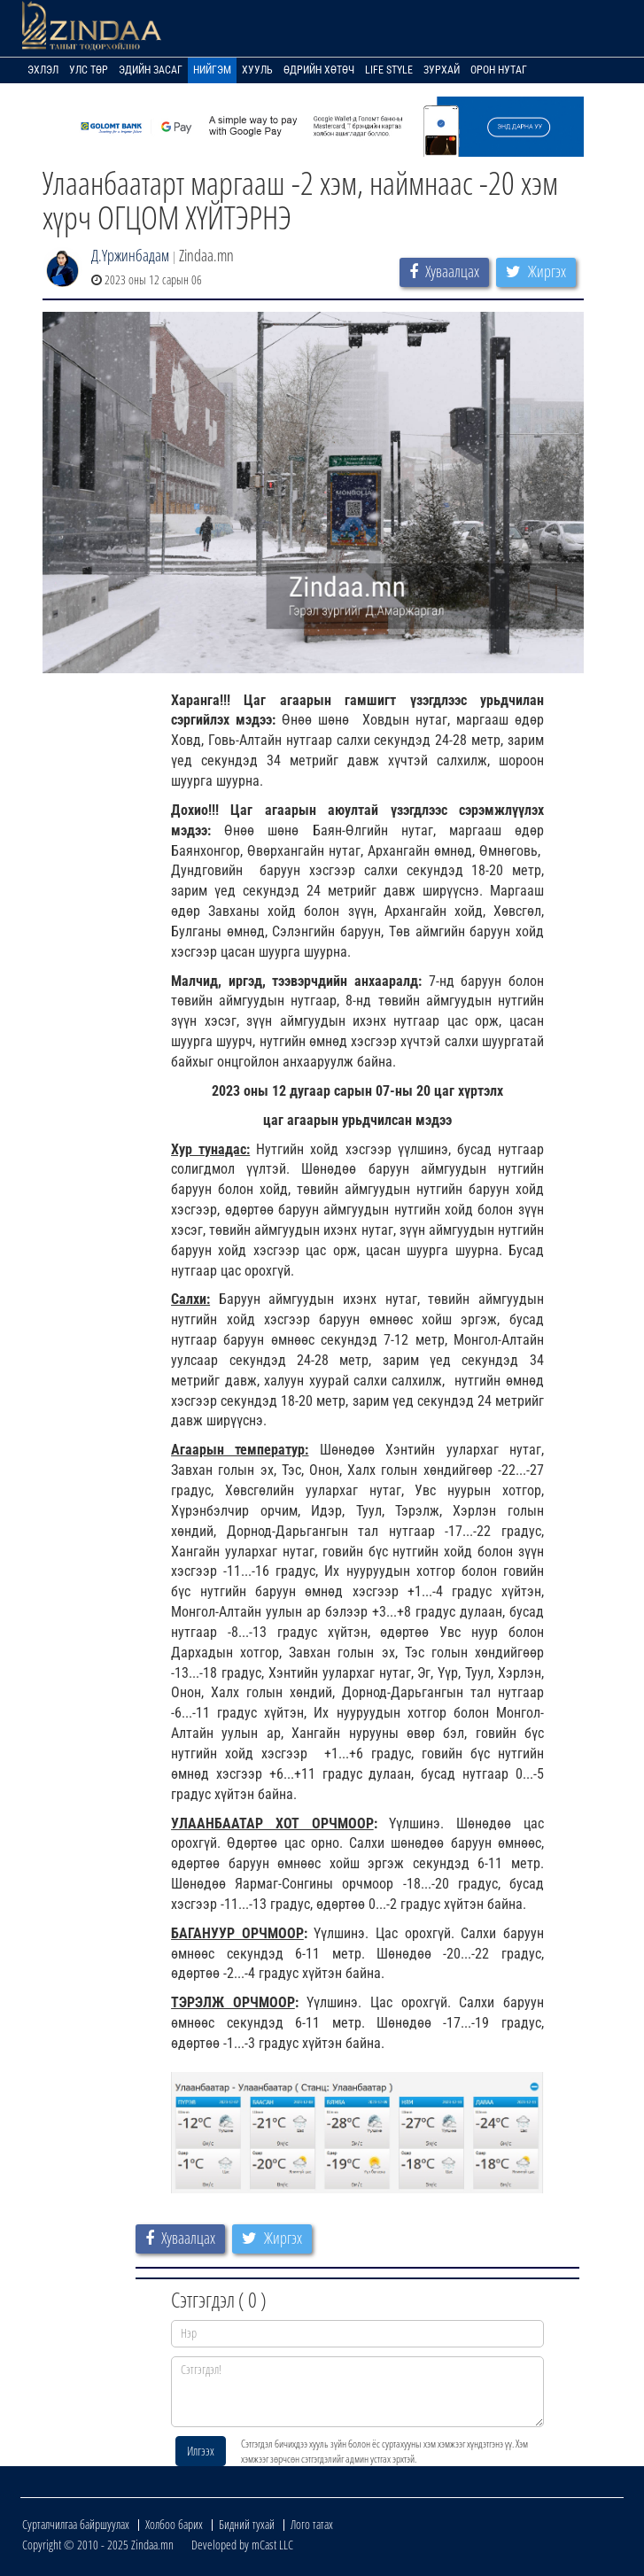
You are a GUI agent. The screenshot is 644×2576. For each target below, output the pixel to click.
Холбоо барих (174, 2524)
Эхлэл (42, 70)
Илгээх (200, 2450)
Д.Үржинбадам (130, 255)
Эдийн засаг (150, 70)
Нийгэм (212, 70)
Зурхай (441, 70)
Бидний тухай (247, 2524)
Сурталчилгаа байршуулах (75, 2524)
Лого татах (312, 2524)
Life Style (389, 70)
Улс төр (88, 70)
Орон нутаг (498, 70)
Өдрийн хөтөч (318, 70)
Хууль (257, 70)
